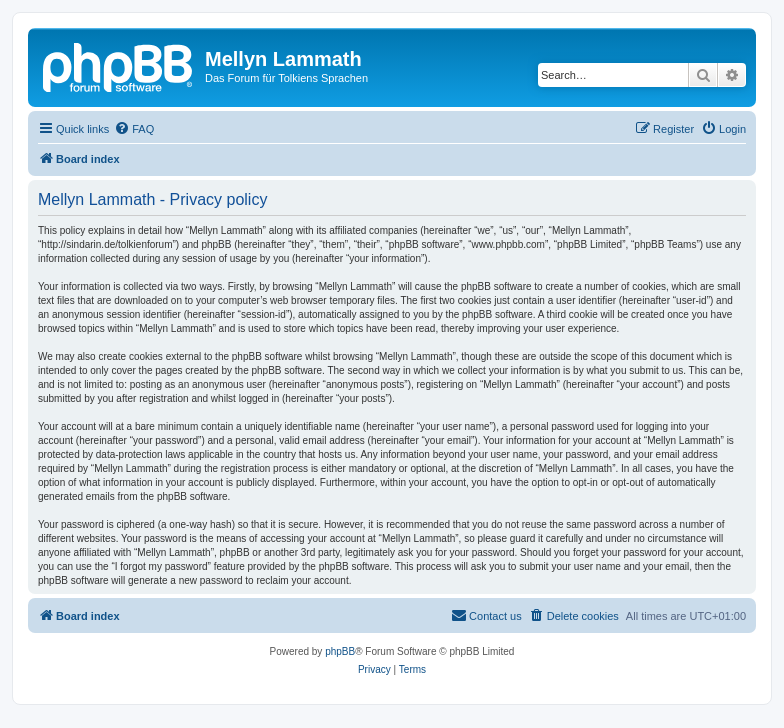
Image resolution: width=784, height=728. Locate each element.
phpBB (340, 651)
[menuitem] (134, 129)
